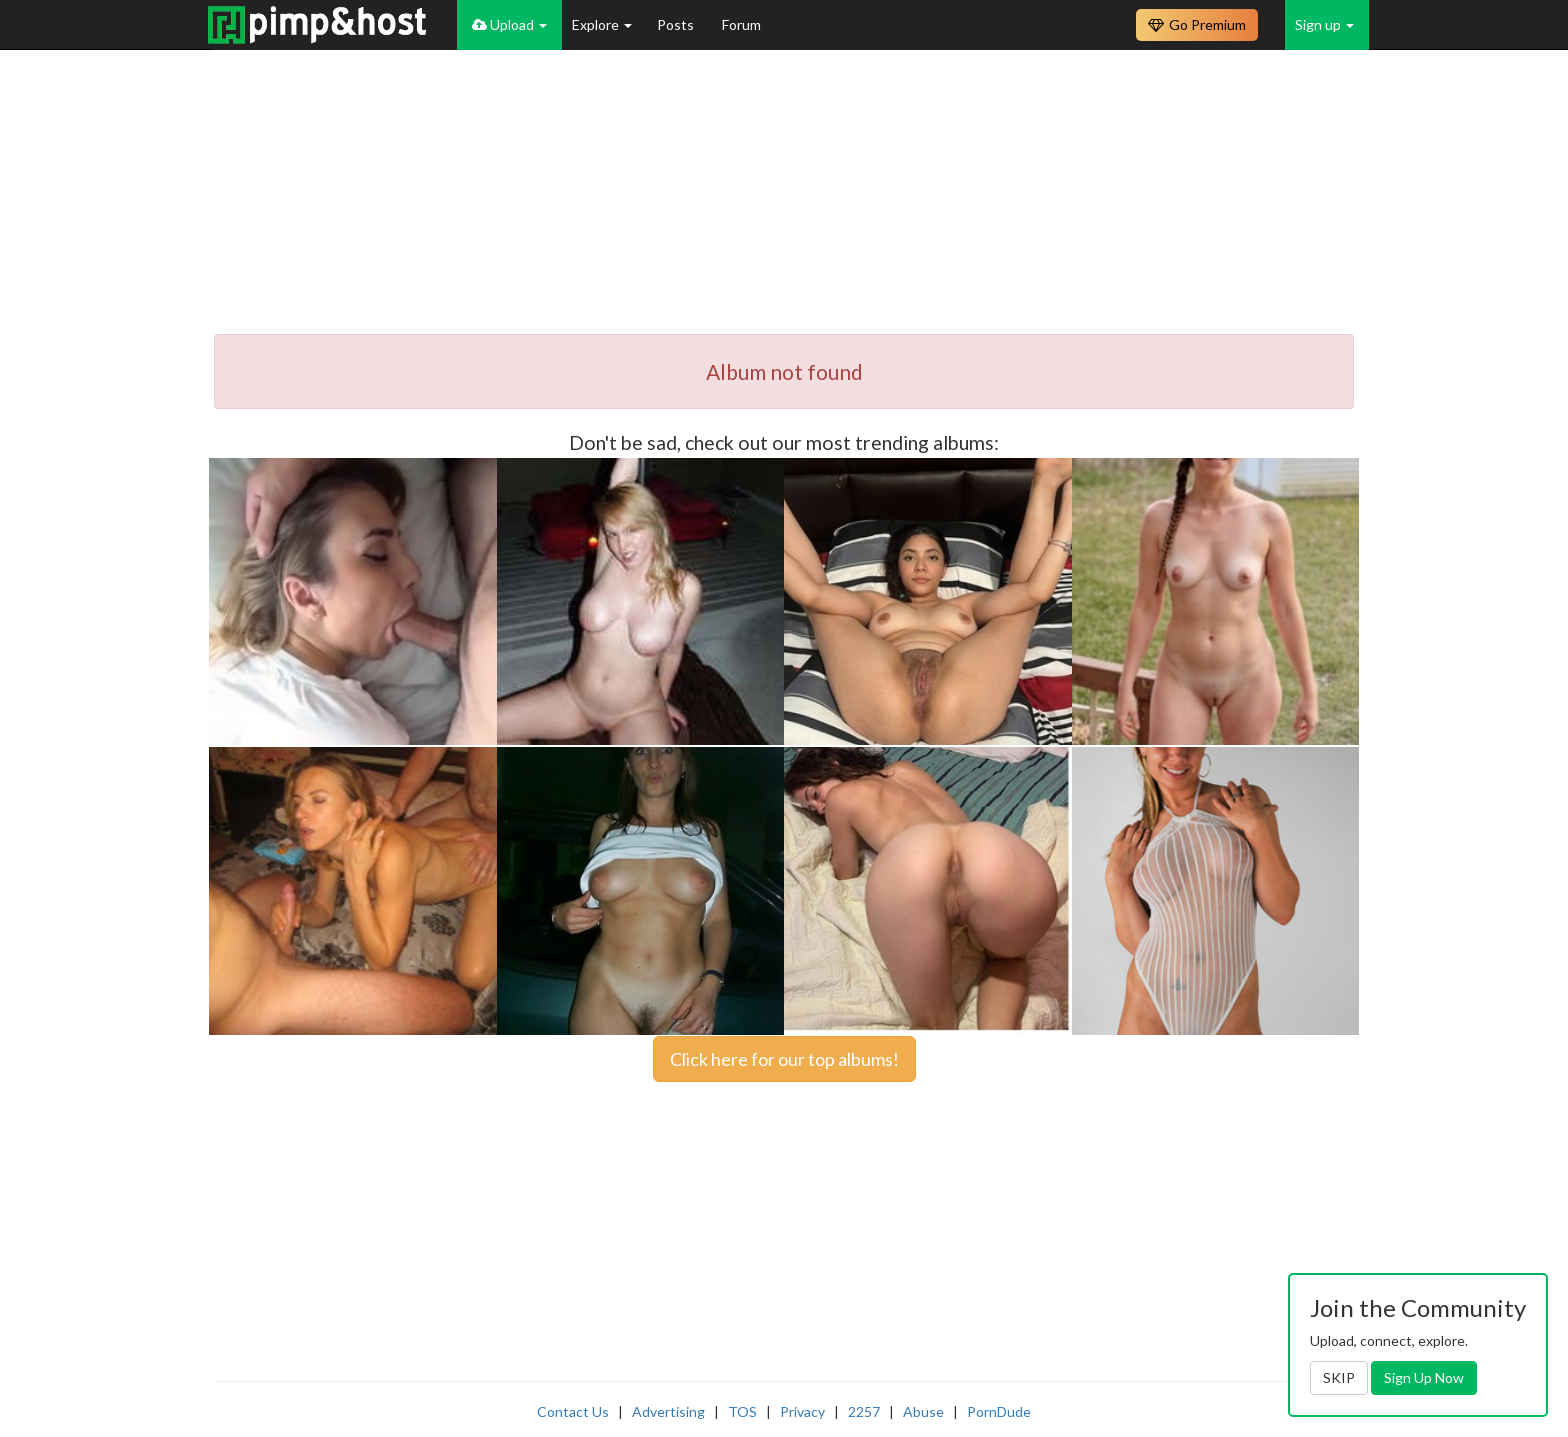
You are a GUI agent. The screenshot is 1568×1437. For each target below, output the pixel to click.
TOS (742, 1411)
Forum (741, 24)
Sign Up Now (1424, 1377)
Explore (602, 24)
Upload (509, 24)
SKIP (1339, 1377)
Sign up (1324, 24)
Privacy (802, 1411)
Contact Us (573, 1411)
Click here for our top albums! (784, 1059)
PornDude (999, 1411)
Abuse (923, 1411)
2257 (864, 1411)
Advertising (668, 1411)
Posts (677, 24)
